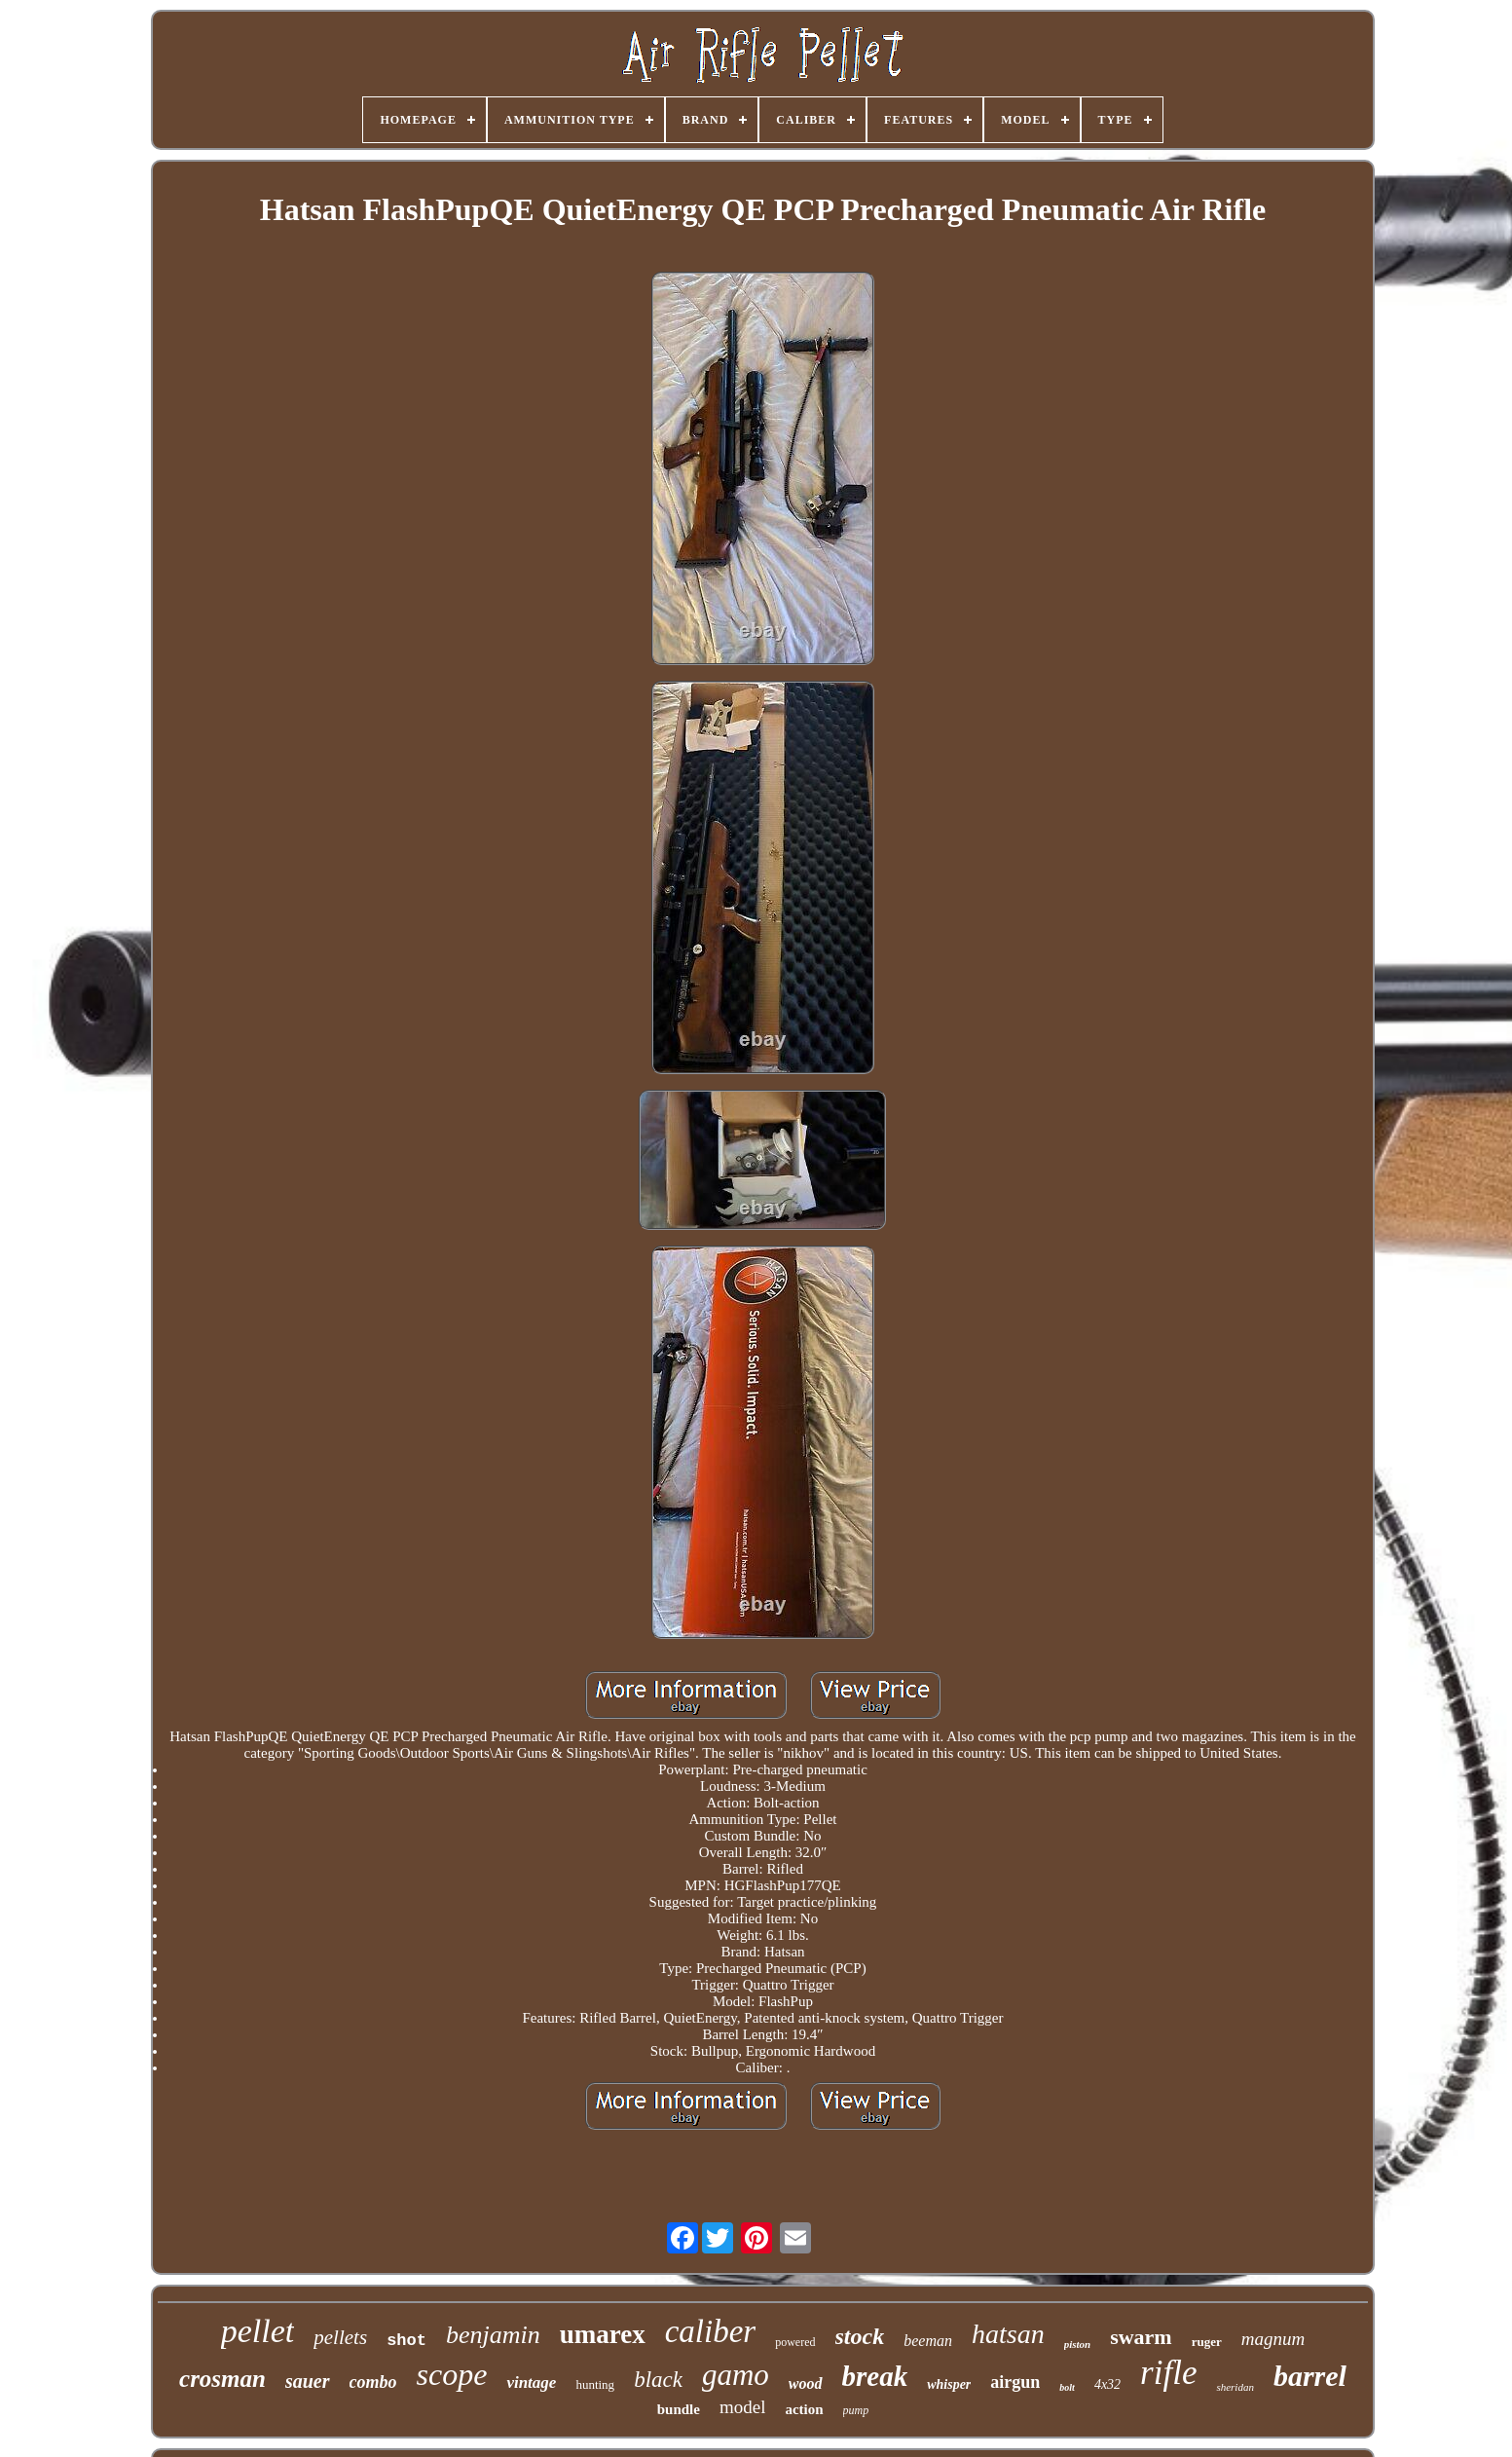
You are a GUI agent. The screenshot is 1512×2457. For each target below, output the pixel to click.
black (658, 2379)
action (804, 2409)
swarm (1141, 2337)
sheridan (1235, 2387)
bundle (678, 2409)
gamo (735, 2375)
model (742, 2407)
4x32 (1107, 2384)
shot (406, 2340)
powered (795, 2342)
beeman (928, 2340)
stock (860, 2336)
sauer (307, 2381)
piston (1077, 2344)
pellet (258, 2331)
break (875, 2376)
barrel (1309, 2376)
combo (373, 2382)
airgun (1015, 2382)
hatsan (1008, 2334)
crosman (222, 2378)
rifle (1168, 2373)
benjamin (493, 2335)
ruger (1207, 2341)
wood (806, 2383)
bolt (1067, 2387)
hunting (594, 2384)
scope (452, 2374)
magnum (1273, 2338)
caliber (710, 2331)
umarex (602, 2334)
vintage (531, 2382)
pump (856, 2410)
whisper (949, 2384)
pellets (340, 2337)
